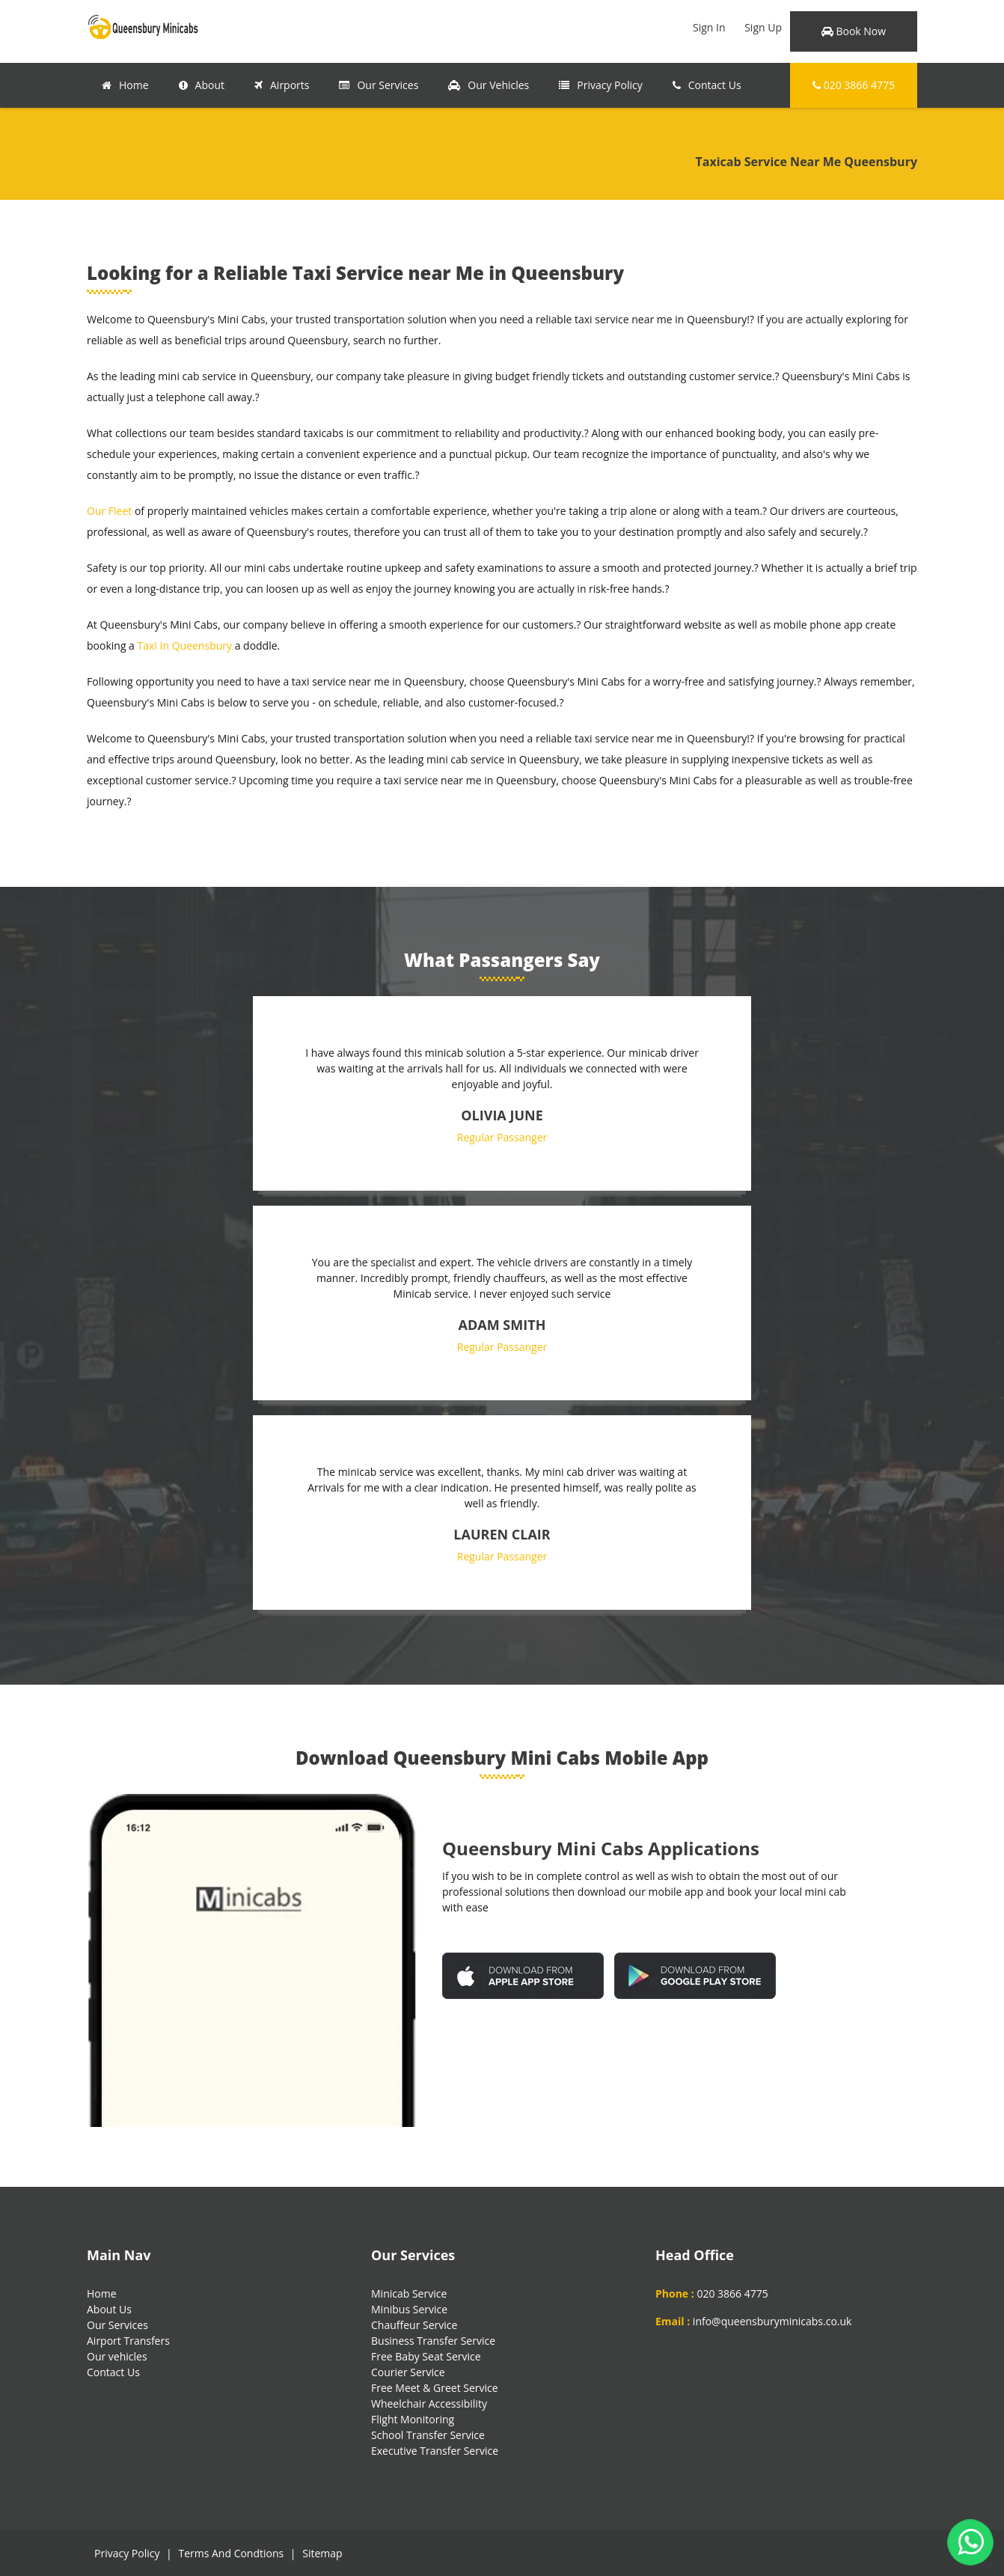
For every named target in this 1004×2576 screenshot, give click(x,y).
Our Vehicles (488, 85)
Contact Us (707, 85)
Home (125, 85)
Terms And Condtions (231, 2553)
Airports (281, 85)
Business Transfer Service (433, 2341)
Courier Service (408, 2372)
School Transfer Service (428, 2435)
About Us (109, 2309)
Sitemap (322, 2553)
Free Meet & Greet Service (434, 2388)
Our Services (378, 85)
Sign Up (763, 27)
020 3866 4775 (853, 85)
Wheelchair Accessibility (429, 2403)
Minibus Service (409, 2309)
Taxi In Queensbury (185, 645)
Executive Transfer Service (434, 2451)
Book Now (853, 31)
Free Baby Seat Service (426, 2356)
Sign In (709, 27)
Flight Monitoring (412, 2419)
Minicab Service (409, 2293)
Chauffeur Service (414, 2325)
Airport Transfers (128, 2341)
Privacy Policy (600, 85)
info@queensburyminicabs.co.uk (772, 2321)
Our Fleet (109, 511)
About (201, 85)
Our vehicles (117, 2356)
